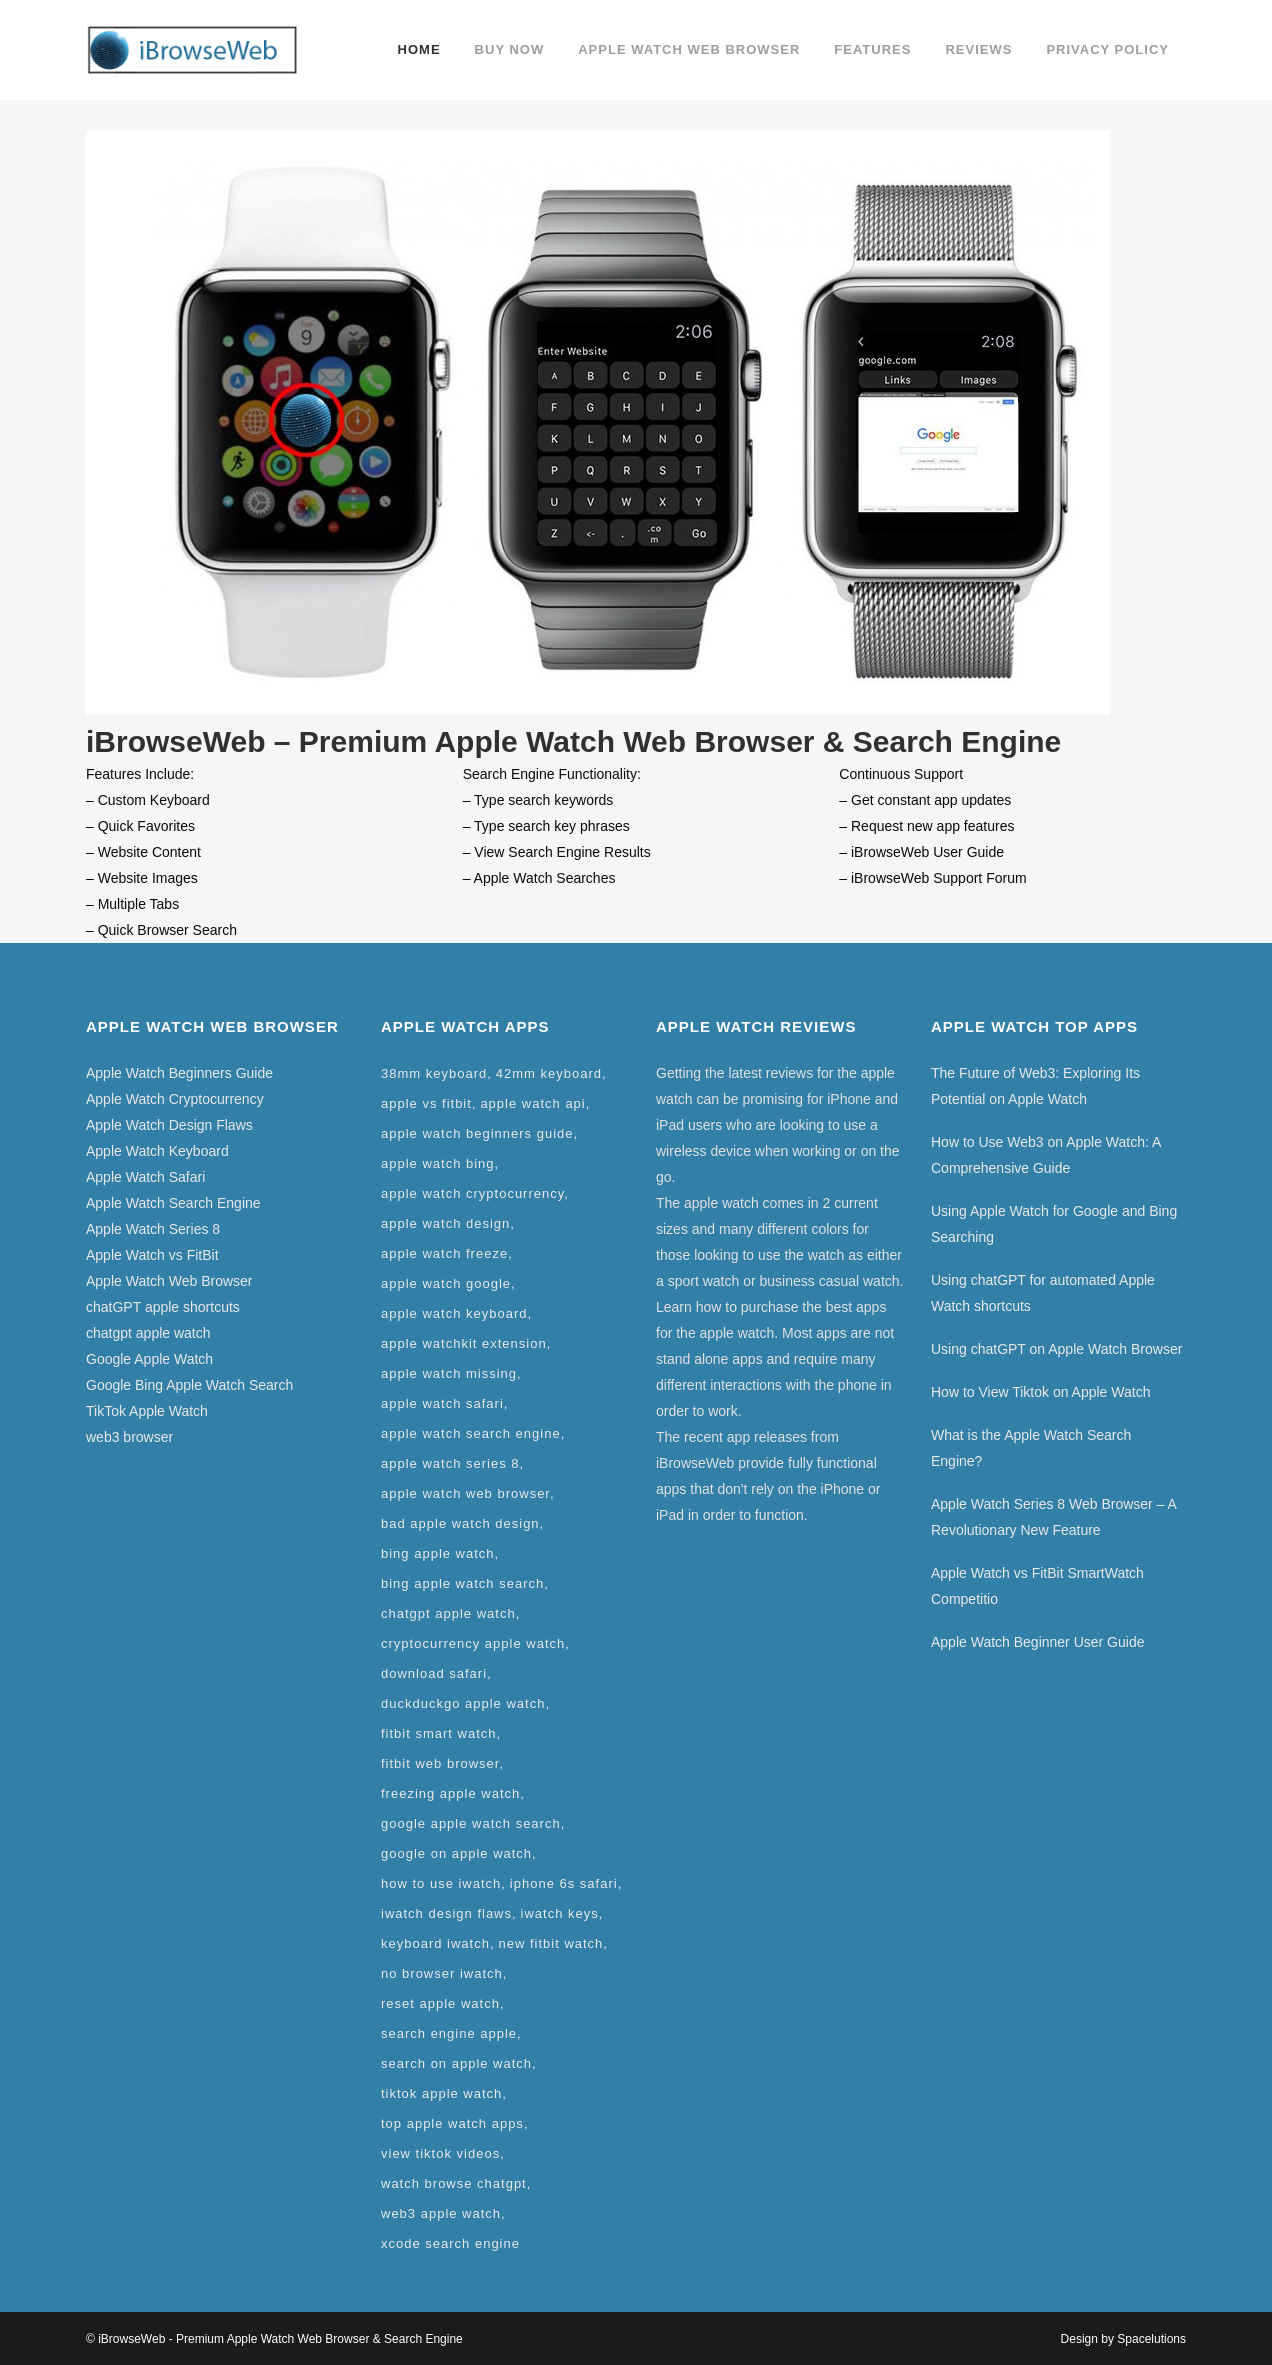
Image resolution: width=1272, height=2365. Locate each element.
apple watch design (445, 1223)
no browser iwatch (442, 1973)
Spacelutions (1151, 2339)
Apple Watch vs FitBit (152, 1255)
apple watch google (446, 1283)
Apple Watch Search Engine (173, 1203)
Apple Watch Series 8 (153, 1229)
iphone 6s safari (564, 1883)
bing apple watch (438, 1553)
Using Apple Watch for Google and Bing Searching (1054, 1224)
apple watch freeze (444, 1253)
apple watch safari (442, 1403)
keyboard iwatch (435, 1943)
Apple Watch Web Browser (169, 1281)
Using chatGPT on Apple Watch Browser (1056, 1349)
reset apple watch (440, 2003)
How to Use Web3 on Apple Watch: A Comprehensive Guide (1046, 1155)
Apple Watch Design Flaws (169, 1125)
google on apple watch (456, 1853)
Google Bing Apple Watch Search (189, 1385)
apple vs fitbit (426, 1103)
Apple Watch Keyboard (157, 1151)
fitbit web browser (440, 1763)
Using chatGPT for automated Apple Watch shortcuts (1043, 1293)
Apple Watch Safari (145, 1177)
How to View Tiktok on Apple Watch (1040, 1392)
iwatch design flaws (446, 1913)
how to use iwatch (441, 1883)
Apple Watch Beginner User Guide (1037, 1642)
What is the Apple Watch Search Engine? (1031, 1448)
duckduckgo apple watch (463, 1703)
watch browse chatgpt (454, 2183)
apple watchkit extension (464, 1343)
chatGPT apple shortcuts (163, 1307)
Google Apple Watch (149, 1359)
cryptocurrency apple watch (473, 1643)
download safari (434, 1673)
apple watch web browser (465, 1493)
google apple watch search (471, 1823)
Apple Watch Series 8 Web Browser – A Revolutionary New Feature (1053, 1517)
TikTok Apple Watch (147, 1411)
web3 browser (129, 1437)
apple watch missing (449, 1373)
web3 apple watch (441, 2213)
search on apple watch (456, 2063)
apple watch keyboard (454, 1313)
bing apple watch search (462, 1583)
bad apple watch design (460, 1523)
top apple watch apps (452, 2123)
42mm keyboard (549, 1073)
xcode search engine (450, 2243)
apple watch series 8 (450, 1463)
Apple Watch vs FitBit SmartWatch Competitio (1037, 1586)
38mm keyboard (434, 1073)
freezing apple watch (450, 1793)
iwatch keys (560, 1913)
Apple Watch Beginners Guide (179, 1073)
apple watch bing (438, 1163)
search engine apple (449, 2033)
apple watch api (532, 1103)
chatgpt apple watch (148, 1333)
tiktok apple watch (441, 2093)
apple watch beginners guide (477, 1133)
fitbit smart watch (439, 1733)
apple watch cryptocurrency (472, 1193)
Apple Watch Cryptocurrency (175, 1099)
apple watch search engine (471, 1433)
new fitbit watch (550, 1943)
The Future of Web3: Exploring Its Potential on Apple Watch (1035, 1086)
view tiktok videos (440, 2153)
